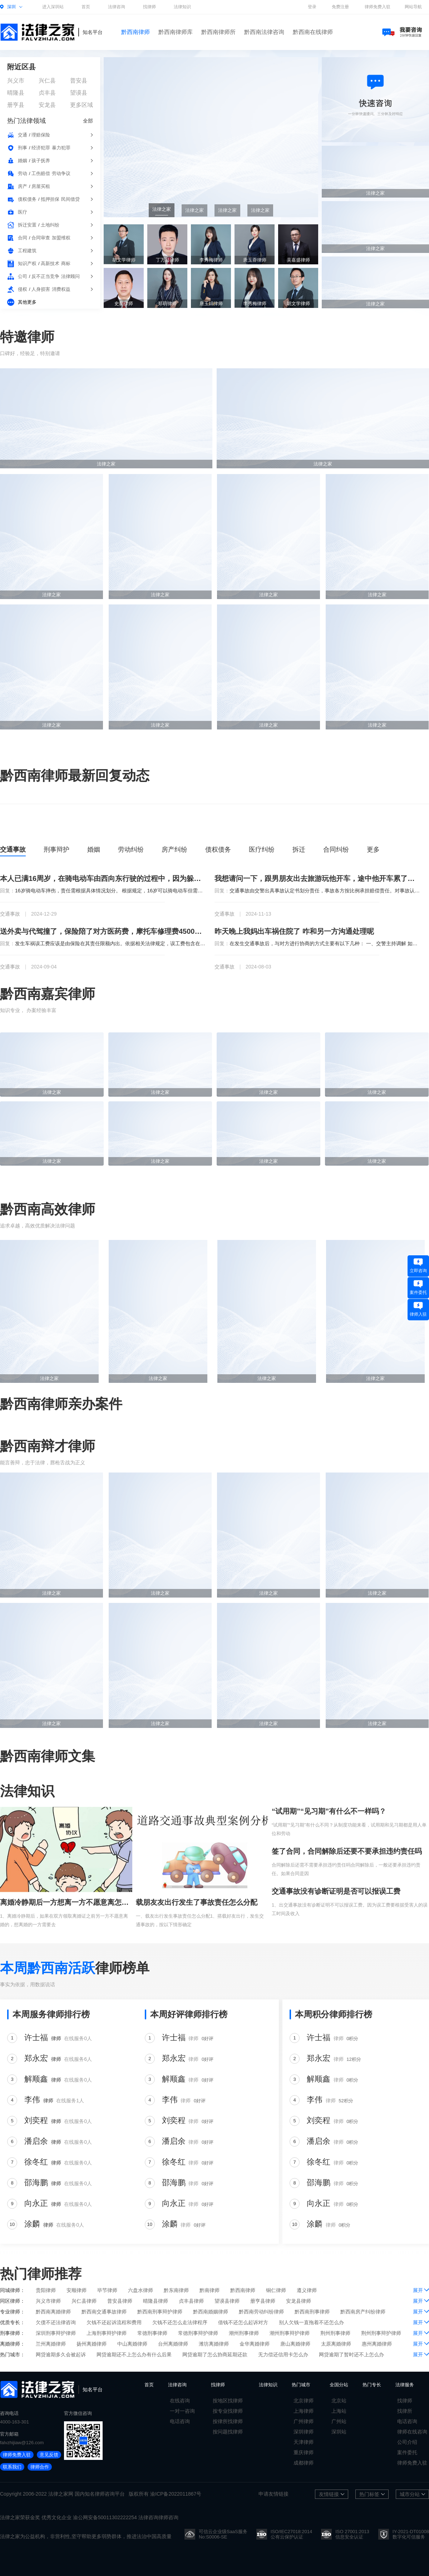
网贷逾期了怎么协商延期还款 (214, 2354)
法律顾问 (70, 276)
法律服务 (404, 2384)
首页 (86, 6)
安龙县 (47, 105)
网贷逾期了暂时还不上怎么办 (351, 2354)
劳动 (22, 173)
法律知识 (182, 6)
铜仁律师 (276, 2290)
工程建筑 (27, 250)
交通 (22, 135)
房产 (22, 186)
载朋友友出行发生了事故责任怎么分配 (196, 1902)
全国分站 (339, 2384)
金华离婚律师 (255, 2344)
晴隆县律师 (155, 2301)
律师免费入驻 (377, 6)
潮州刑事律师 (244, 2333)
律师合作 (39, 2467)
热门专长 (372, 2384)
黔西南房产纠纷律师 (362, 2312)
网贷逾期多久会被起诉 (61, 2354)
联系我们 (12, 2467)
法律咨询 (116, 6)
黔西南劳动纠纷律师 (261, 2312)
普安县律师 (119, 2301)
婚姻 (22, 160)
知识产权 (27, 263)
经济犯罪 (40, 147)
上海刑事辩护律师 (107, 2333)
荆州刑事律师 (335, 2333)
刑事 (22, 147)
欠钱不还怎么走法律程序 (179, 2322)
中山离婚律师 (132, 2344)
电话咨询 (180, 2421)
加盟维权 (61, 237)
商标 (65, 263)
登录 (312, 6)
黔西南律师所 (218, 32)
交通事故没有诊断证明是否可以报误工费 (336, 1891)
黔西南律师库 (175, 32)
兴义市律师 (48, 2301)
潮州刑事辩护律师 (290, 2333)
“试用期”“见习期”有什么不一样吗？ (329, 1811)
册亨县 (15, 105)
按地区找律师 (228, 2400)
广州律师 (304, 2421)
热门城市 (301, 2384)
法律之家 (58, 2494)
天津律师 (304, 2442)
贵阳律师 (46, 2290)
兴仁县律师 (84, 2301)
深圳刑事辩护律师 (56, 2333)
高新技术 (50, 263)
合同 (22, 237)
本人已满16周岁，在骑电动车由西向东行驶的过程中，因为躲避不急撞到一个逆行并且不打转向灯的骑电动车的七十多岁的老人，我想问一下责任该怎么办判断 (103, 878)
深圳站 (338, 2432)
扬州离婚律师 (92, 2344)
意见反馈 (49, 2454)
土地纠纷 (50, 225)
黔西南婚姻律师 (210, 2312)
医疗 (22, 212)
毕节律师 (107, 2290)
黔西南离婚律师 (53, 2312)
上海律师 (304, 2411)
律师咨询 (105, 2494)
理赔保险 (40, 135)
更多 (373, 849)
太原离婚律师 (336, 2344)
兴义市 (15, 81)
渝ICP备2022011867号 (175, 2494)
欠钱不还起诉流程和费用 (114, 2322)
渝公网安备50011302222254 (105, 2517)
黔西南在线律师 (313, 32)
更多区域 (81, 105)
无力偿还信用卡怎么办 (283, 2354)
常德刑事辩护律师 (198, 2333)
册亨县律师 (262, 2301)
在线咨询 (180, 2400)
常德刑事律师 (152, 2333)
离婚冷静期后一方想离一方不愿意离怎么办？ (66, 1902)
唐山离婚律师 (295, 2344)
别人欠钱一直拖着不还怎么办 (311, 2322)
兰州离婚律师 (51, 2344)
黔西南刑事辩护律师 (159, 2312)
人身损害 (40, 289)
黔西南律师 (135, 32)
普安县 (78, 81)
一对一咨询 (182, 2411)
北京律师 (304, 2400)
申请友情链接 (273, 2494)
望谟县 (78, 93)
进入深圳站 (53, 6)
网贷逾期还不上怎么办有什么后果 (134, 2354)
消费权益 (61, 289)
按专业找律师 (228, 2411)
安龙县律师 (298, 2301)
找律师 (149, 6)
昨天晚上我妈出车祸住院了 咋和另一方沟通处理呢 (294, 931)
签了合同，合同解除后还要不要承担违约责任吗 (347, 1851)
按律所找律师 (228, 2421)
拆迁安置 (27, 225)
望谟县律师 (227, 2301)
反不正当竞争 (45, 276)
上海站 (338, 2411)
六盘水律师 (140, 2290)
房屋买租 (40, 186)
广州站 (338, 2421)
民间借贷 (70, 199)
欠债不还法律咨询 (56, 2322)
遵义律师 (307, 2290)
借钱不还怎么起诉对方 (243, 2322)
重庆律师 (304, 2452)
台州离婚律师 (173, 2344)
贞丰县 (47, 93)
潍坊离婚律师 (214, 2344)
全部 (88, 121)
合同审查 (40, 237)
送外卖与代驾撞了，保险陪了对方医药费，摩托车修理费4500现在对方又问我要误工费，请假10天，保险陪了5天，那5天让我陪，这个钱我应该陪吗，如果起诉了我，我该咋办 (103, 931)
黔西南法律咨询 (264, 32)
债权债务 (27, 199)
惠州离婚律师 (377, 2344)
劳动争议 (61, 173)
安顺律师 (76, 2290)
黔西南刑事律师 (312, 2312)
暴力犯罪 (61, 147)
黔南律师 (209, 2290)
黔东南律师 (176, 2290)
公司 (22, 276)
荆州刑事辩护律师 (381, 2333)
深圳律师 (304, 2432)
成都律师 (304, 2463)
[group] (211, 137)
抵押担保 (50, 199)
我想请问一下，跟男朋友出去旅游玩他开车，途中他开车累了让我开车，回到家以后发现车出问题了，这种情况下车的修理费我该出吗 (317, 878)
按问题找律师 (228, 2432)
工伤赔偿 (40, 173)
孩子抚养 (40, 160)
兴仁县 (47, 81)
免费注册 (340, 6)
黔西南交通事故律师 (104, 2312)
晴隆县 (15, 93)
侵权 (22, 289)
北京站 (338, 2400)
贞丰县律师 (191, 2301)
